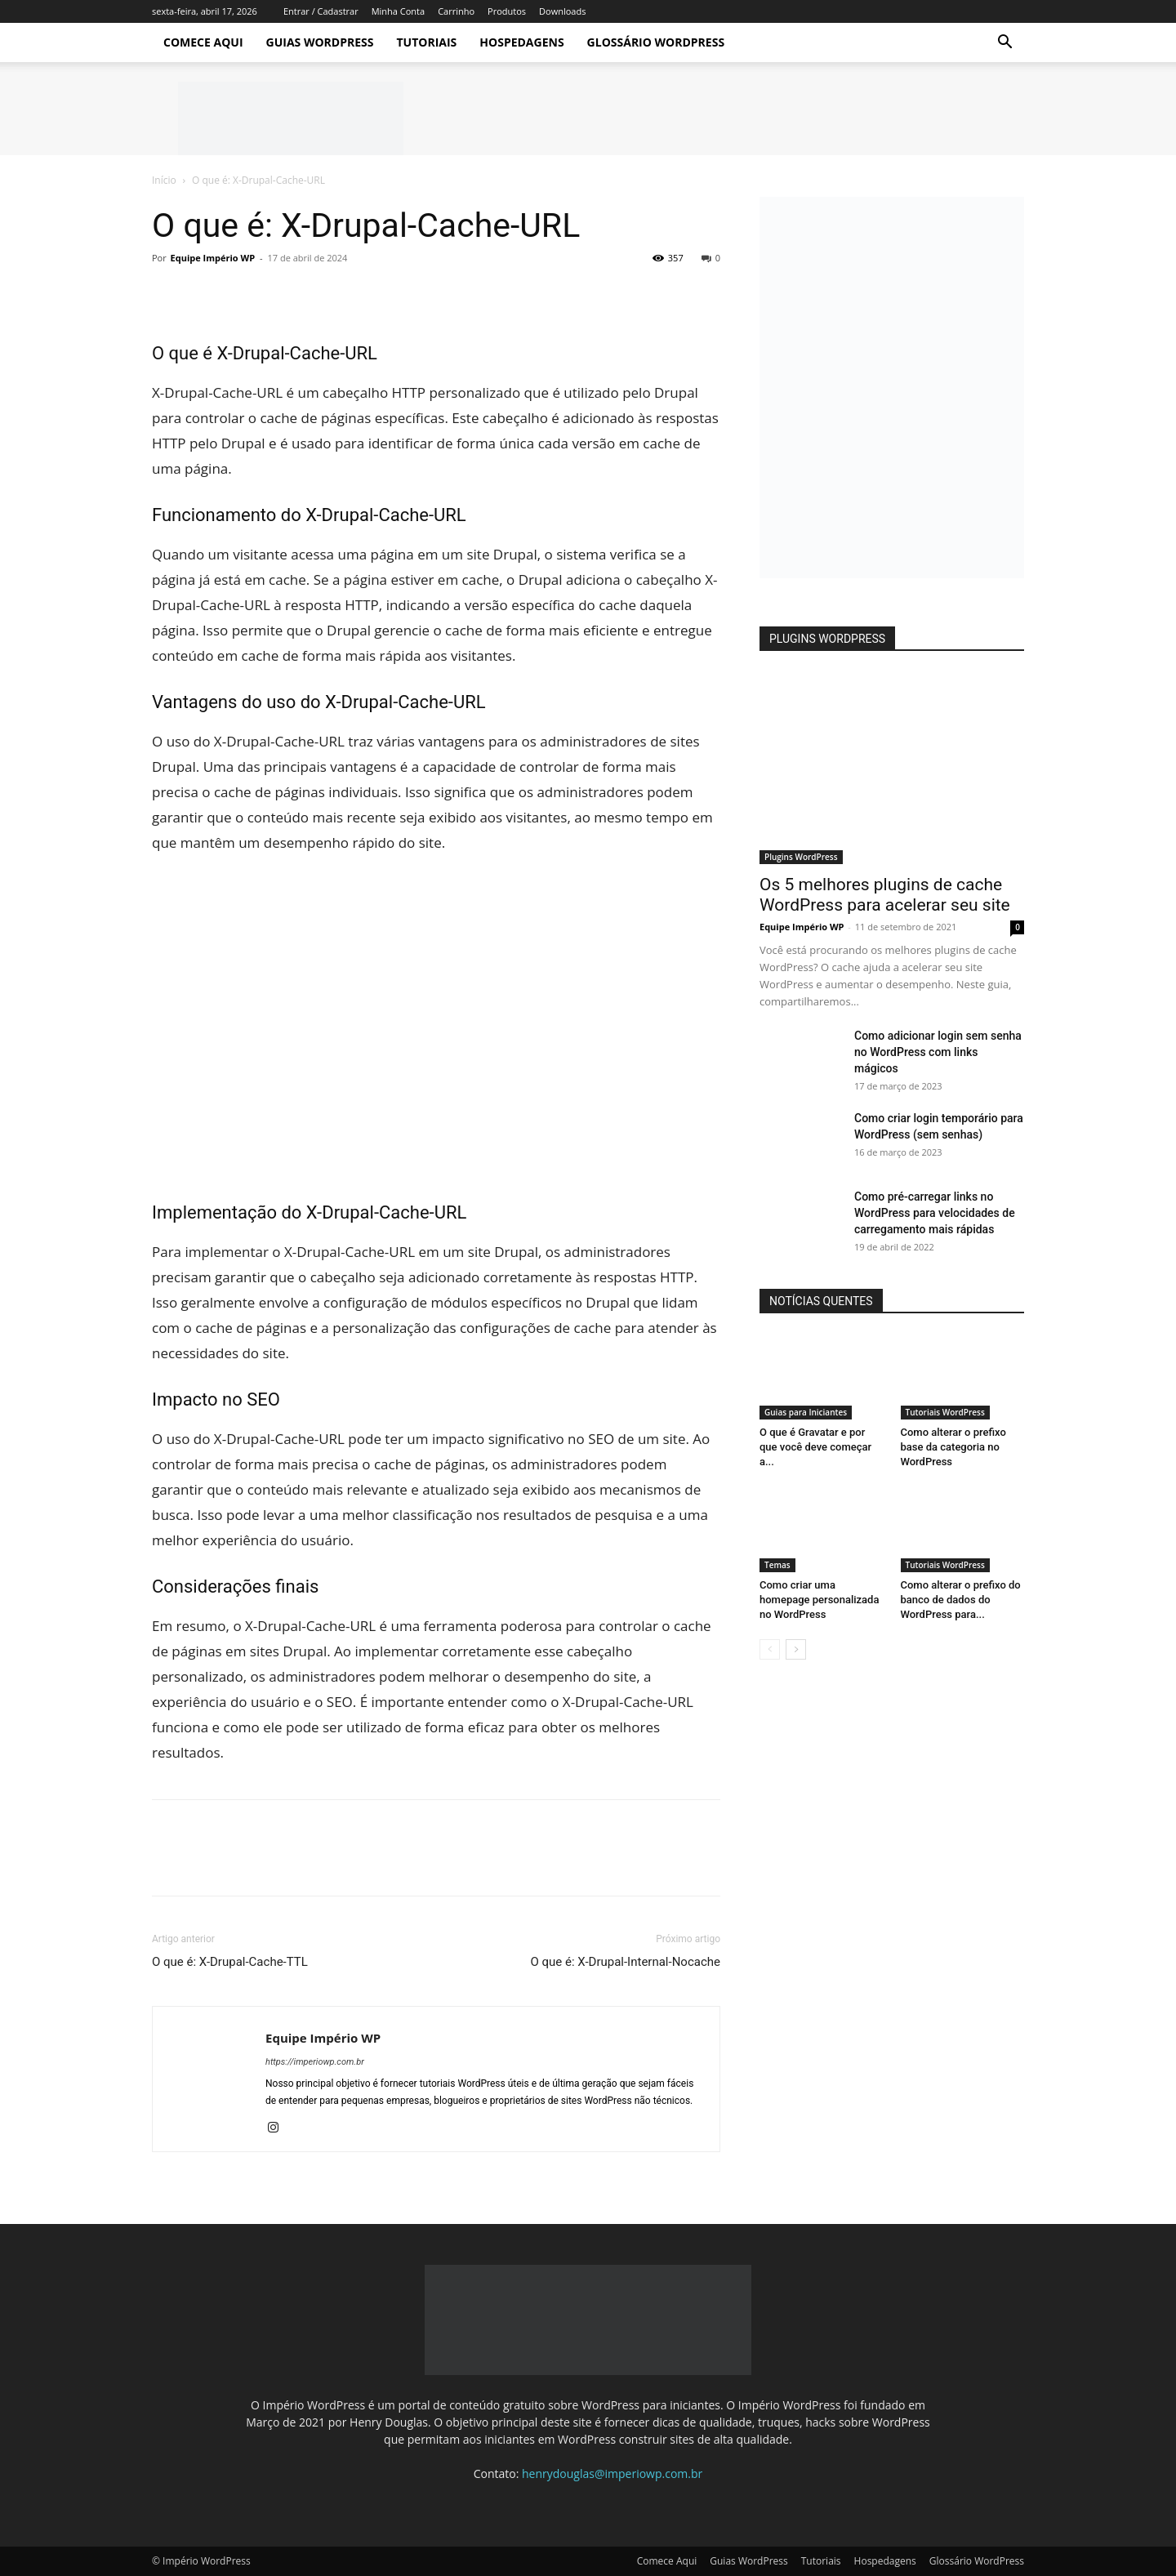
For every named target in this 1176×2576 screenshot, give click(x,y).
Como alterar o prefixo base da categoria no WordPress (953, 1447)
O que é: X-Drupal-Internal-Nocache (625, 1961)
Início (164, 180)
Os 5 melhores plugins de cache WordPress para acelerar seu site (885, 895)
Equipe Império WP (213, 258)
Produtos (507, 11)
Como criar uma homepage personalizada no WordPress (819, 1599)
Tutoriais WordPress (945, 1412)
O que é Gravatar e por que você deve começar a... (815, 1447)
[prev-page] (770, 1649)
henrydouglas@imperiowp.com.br (612, 2473)
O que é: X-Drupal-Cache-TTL (230, 1961)
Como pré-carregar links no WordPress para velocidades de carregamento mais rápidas (934, 1213)
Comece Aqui (203, 42)
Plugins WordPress (801, 856)
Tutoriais (426, 42)
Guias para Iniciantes (805, 1412)
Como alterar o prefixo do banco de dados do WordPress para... (961, 1599)
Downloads (562, 11)
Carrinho (456, 11)
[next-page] (796, 1649)
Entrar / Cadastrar (321, 11)
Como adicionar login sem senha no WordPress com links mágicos (938, 1052)
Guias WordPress (320, 42)
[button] (1004, 43)
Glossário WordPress (656, 42)
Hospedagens (521, 42)
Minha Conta (398, 11)
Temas (777, 1565)
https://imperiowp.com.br (314, 2062)
